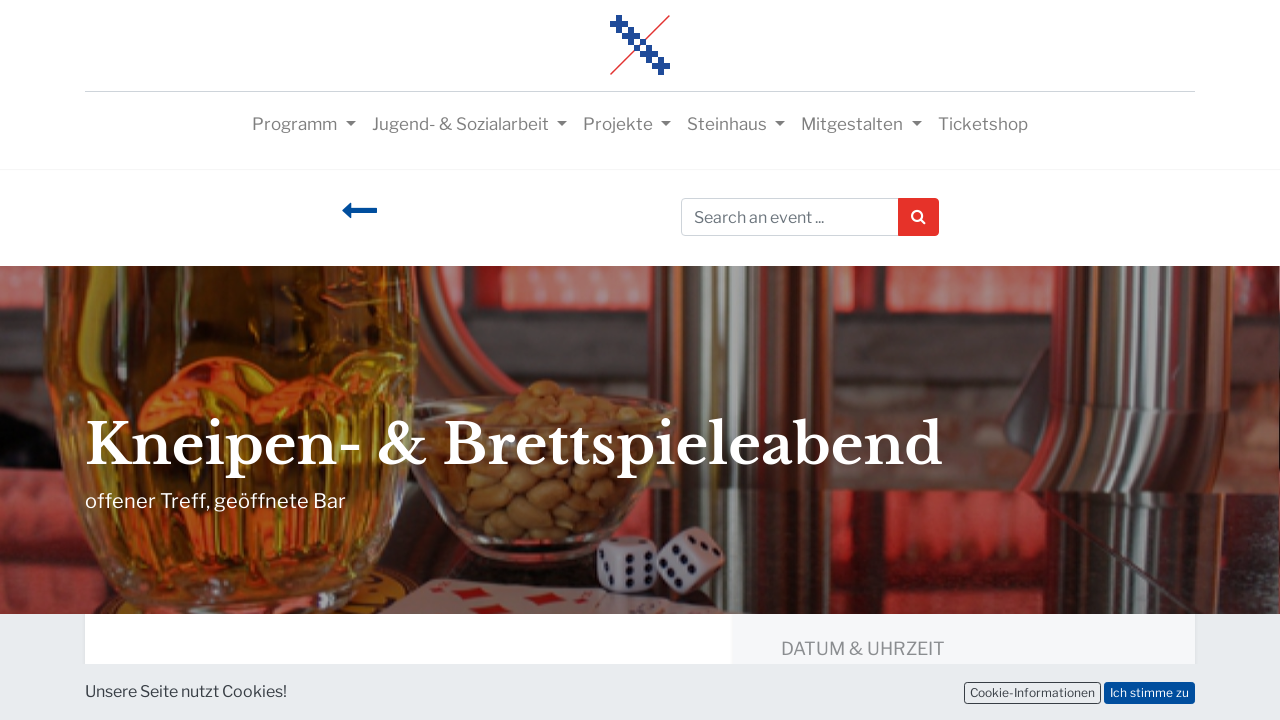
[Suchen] (918, 217)
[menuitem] (983, 125)
